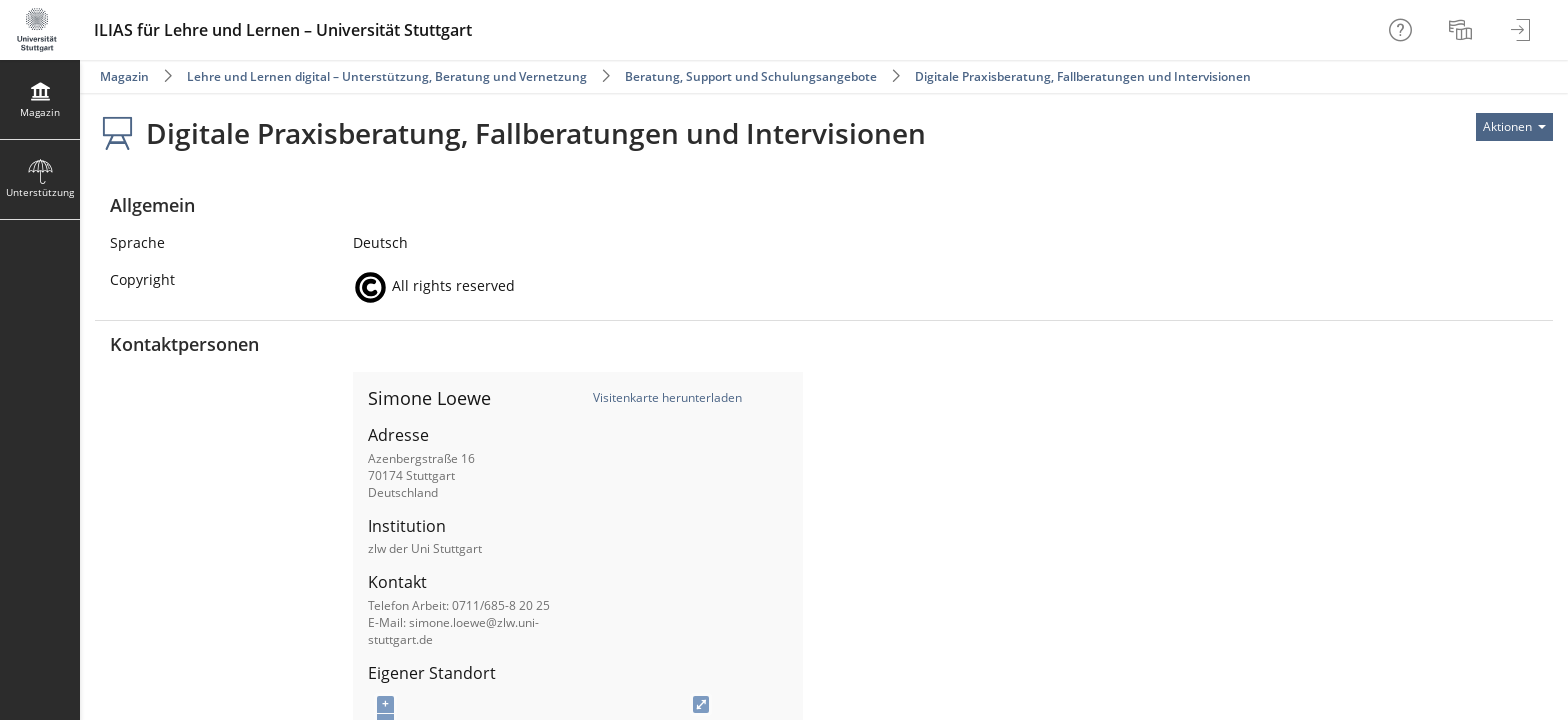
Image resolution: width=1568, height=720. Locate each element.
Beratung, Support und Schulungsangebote (751, 76)
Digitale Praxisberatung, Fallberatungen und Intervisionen (1083, 76)
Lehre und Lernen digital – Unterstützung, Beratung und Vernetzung (387, 76)
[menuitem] (1463, 30)
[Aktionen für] (1514, 127)
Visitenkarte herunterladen (667, 397)
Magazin (124, 76)
